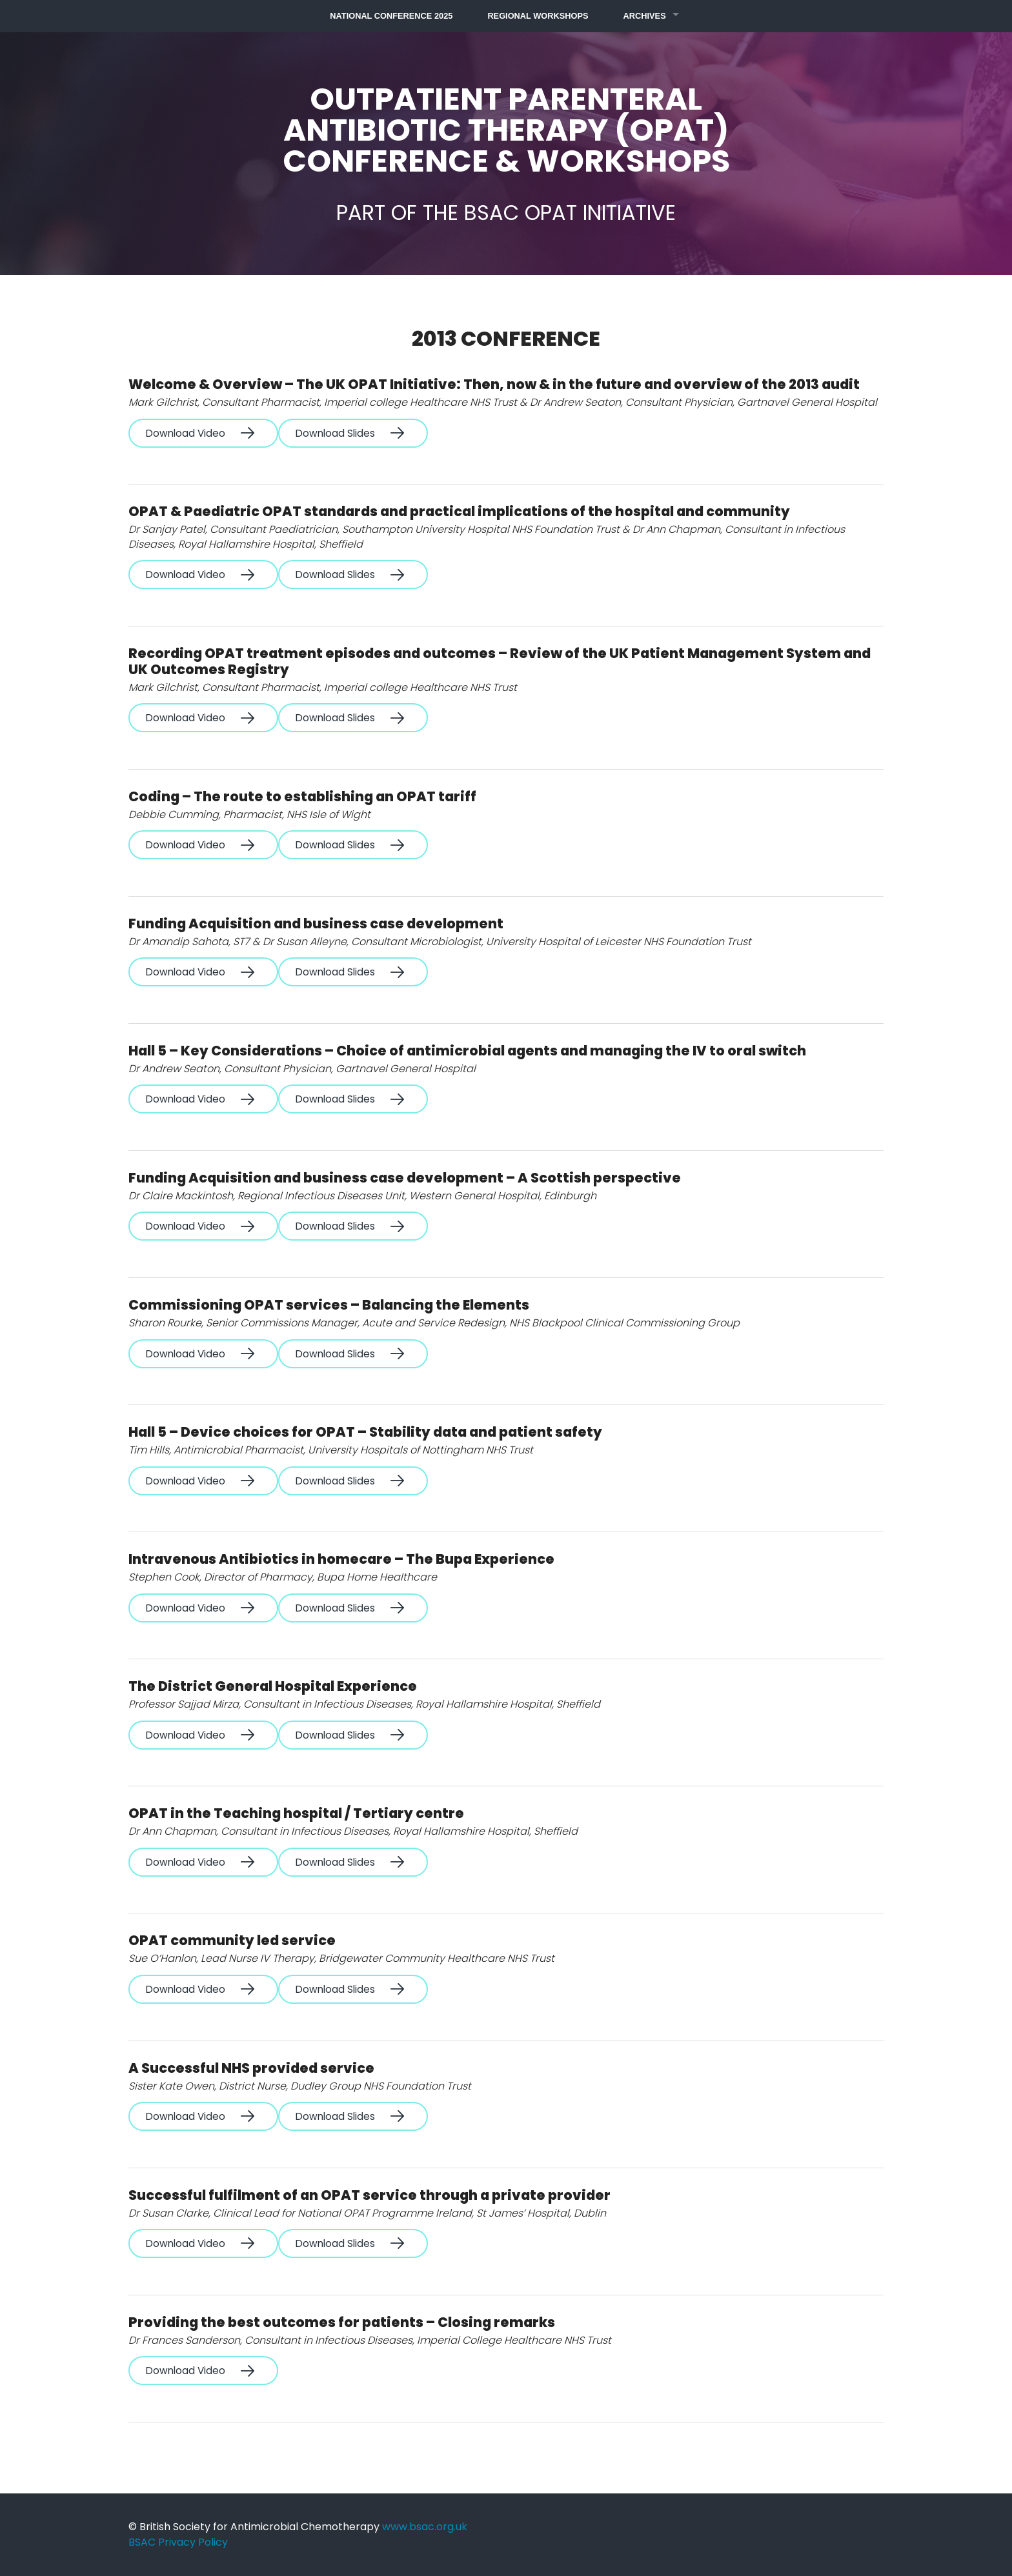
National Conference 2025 (391, 16)
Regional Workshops (537, 16)
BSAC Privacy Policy (178, 2542)
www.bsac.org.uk (424, 2526)
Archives (644, 16)
